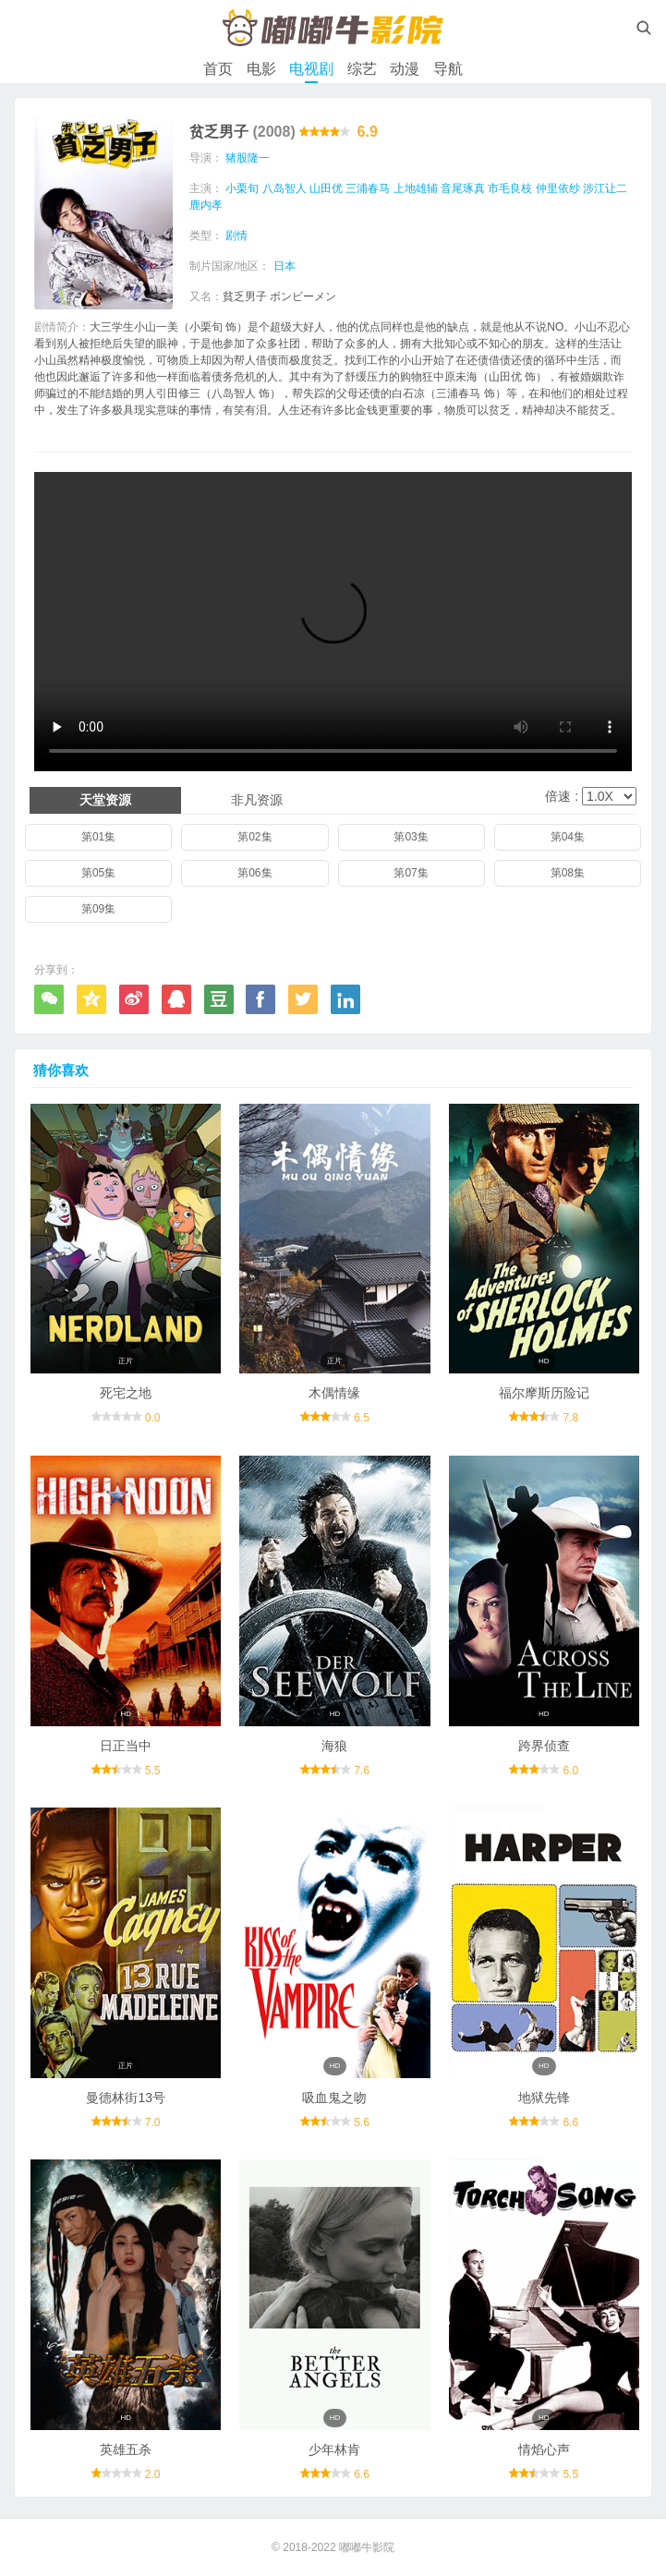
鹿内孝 (206, 205)
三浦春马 (367, 188)
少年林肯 (334, 2449)
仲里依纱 (558, 188)
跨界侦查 (544, 1745)
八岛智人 (284, 188)
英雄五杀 (125, 2449)
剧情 (236, 235)
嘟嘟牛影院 (366, 2547)
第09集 (98, 908)
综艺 (362, 69)
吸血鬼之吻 (334, 2097)
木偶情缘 (334, 1392)
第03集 (411, 836)
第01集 (98, 836)
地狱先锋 (544, 2097)
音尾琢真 (463, 188)
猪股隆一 (247, 157)
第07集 (411, 872)
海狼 (334, 1745)
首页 (218, 69)
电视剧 (311, 69)
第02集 (254, 836)
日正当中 (125, 1745)
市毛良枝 (510, 188)
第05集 (98, 872)
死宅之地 (125, 1392)
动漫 (404, 69)
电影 (261, 69)
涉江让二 (605, 188)
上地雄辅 (416, 188)
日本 (284, 266)
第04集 (568, 836)
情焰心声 (544, 2449)
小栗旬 (242, 188)
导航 (448, 69)
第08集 (568, 872)
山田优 (326, 188)
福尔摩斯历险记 (544, 1392)
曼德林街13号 (125, 2097)
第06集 (254, 872)
